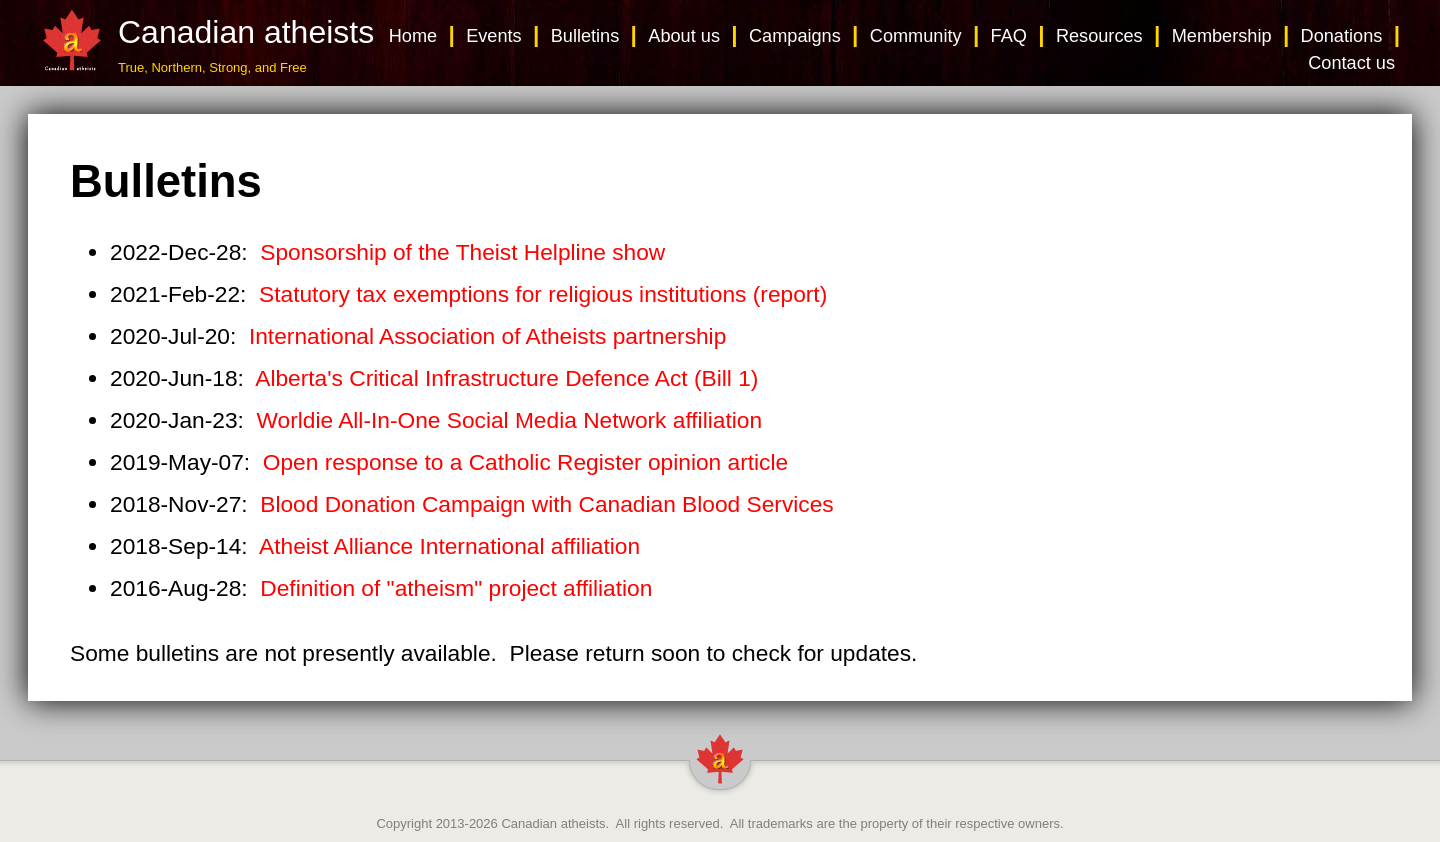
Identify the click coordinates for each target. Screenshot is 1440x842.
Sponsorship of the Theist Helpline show (462, 252)
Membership (1222, 36)
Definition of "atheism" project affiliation (456, 588)
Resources (1099, 36)
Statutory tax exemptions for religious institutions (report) (543, 294)
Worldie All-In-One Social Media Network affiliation (510, 420)
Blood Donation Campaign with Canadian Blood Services (546, 504)
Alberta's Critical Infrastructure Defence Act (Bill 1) (506, 378)
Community (916, 36)
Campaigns (795, 36)
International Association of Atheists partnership (487, 336)
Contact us (1351, 63)
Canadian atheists (553, 823)
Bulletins (585, 36)
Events (494, 36)
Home (413, 36)
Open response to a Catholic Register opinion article (525, 462)
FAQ (1009, 36)
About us (684, 36)
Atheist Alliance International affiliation (449, 546)
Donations (1342, 36)
